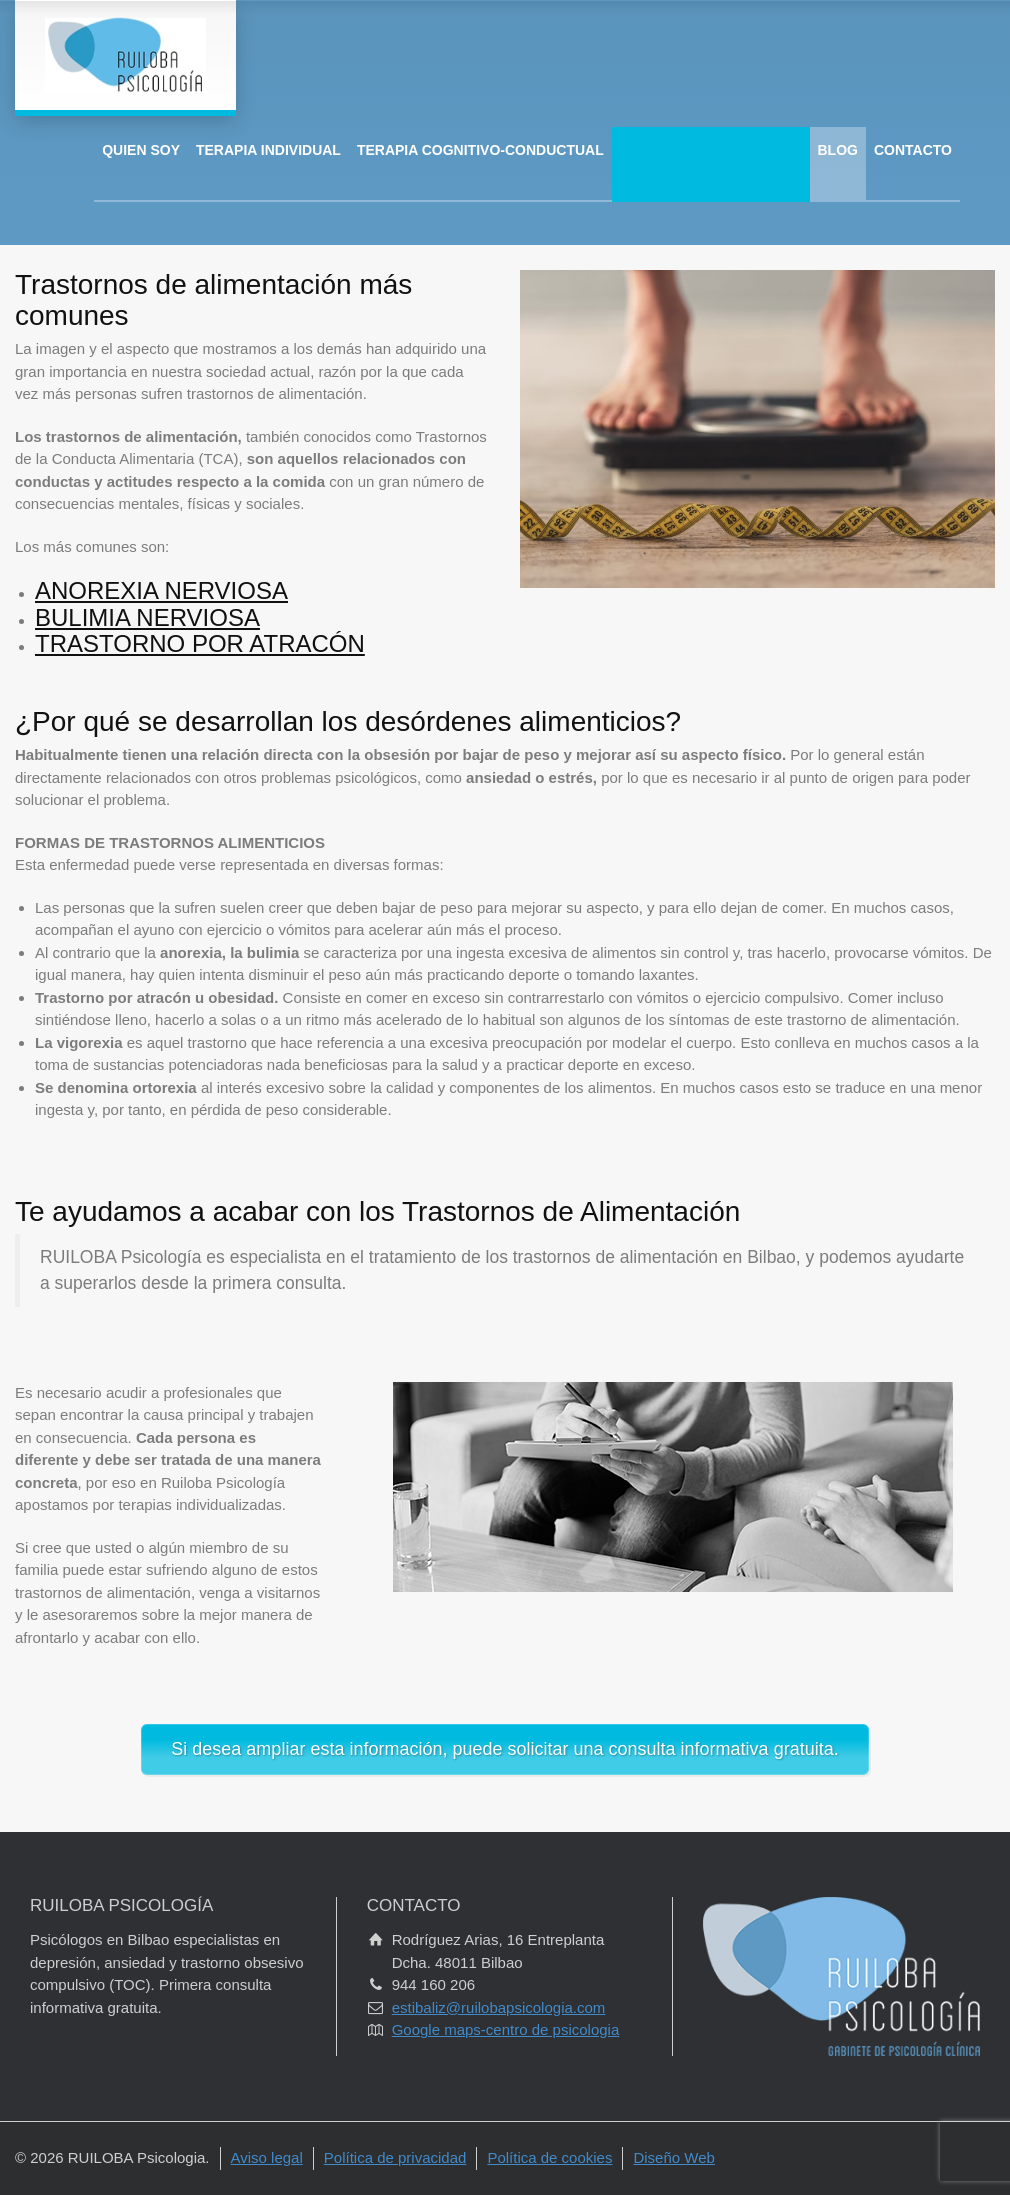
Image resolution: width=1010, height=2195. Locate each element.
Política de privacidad (395, 2157)
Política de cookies (549, 2157)
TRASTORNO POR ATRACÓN (200, 643)
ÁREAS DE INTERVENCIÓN (711, 150)
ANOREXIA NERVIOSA (161, 590)
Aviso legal (267, 2157)
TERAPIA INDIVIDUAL (268, 150)
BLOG (838, 150)
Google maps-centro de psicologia (506, 2029)
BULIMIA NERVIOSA (147, 617)
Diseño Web (673, 2157)
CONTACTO (913, 150)
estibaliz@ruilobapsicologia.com (499, 2007)
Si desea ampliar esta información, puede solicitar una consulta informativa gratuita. (504, 1749)
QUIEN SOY (141, 150)
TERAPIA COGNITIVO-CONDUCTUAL (480, 150)
